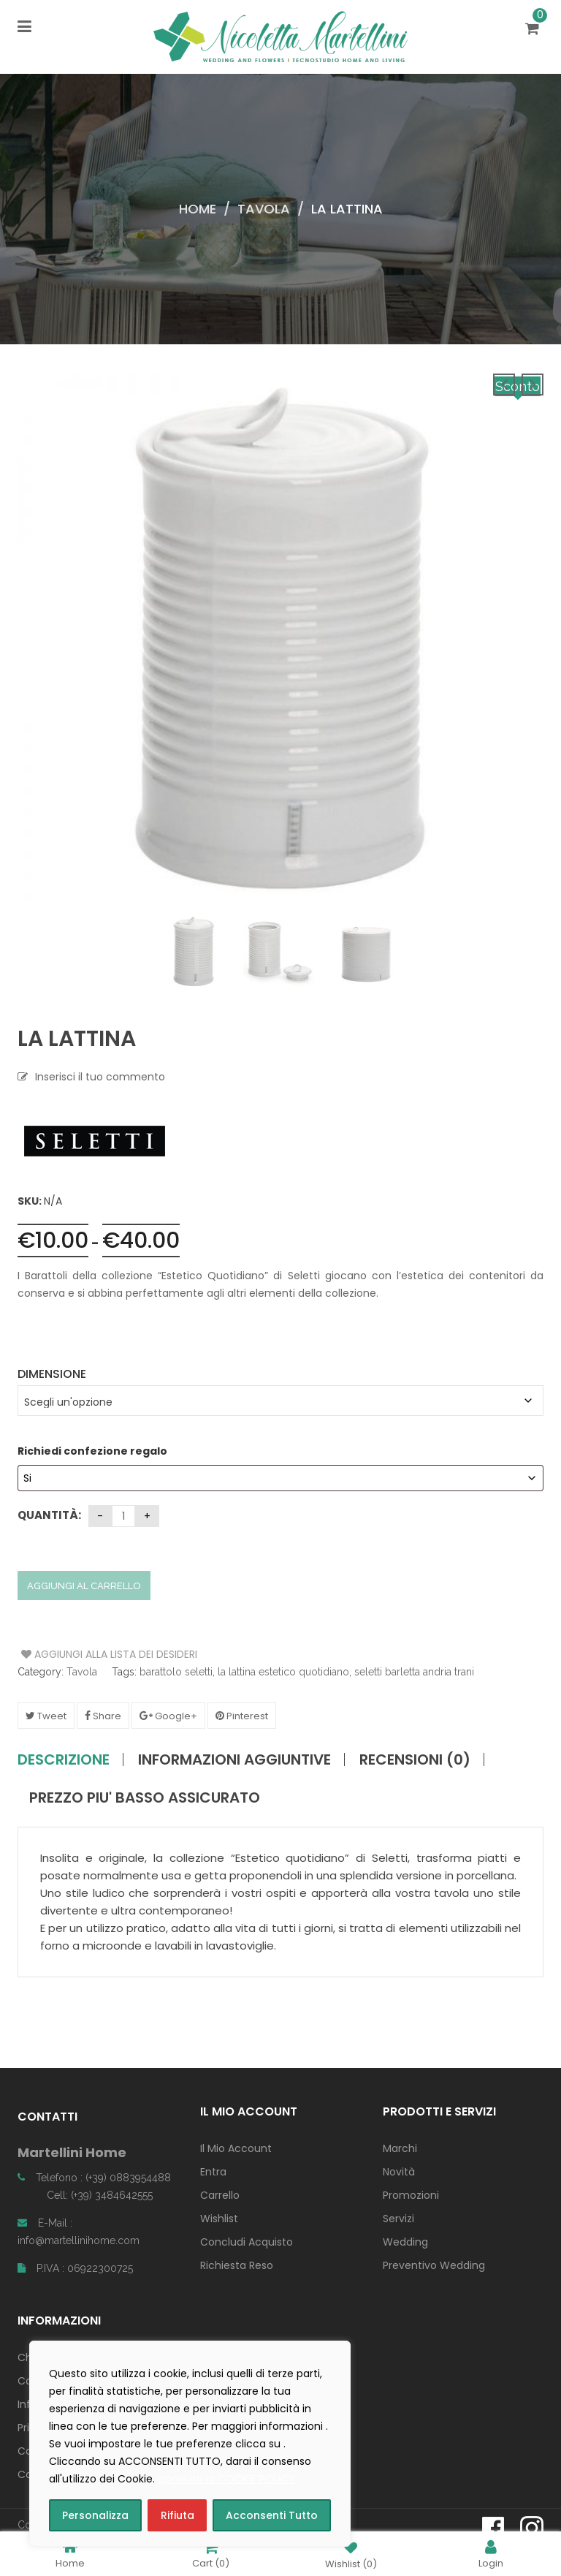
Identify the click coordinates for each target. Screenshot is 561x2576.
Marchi (400, 2148)
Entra (213, 2171)
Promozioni (411, 2195)
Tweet (46, 1716)
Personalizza (95, 2515)
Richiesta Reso (236, 2265)
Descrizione (64, 1759)
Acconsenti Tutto (272, 2515)
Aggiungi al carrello (84, 1585)
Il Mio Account (236, 2148)
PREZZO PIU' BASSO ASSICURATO (144, 1797)
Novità (399, 2171)
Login (490, 2554)
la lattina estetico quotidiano (283, 1672)
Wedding (405, 2242)
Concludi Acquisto (246, 2242)
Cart (210, 2554)
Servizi (398, 2218)
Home (197, 209)
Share (103, 1716)
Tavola (263, 209)
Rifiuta (177, 2515)
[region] (190, 2444)
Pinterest (241, 1716)
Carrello (220, 2195)
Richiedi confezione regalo (93, 1451)
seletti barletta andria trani (414, 1672)
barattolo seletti (176, 1672)
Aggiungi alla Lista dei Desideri (76, 1654)
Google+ (168, 1716)
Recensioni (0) (414, 1759)
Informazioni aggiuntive (234, 1759)
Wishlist (219, 2218)
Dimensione (52, 1373)
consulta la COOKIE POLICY (227, 2478)
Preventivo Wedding (434, 2265)
